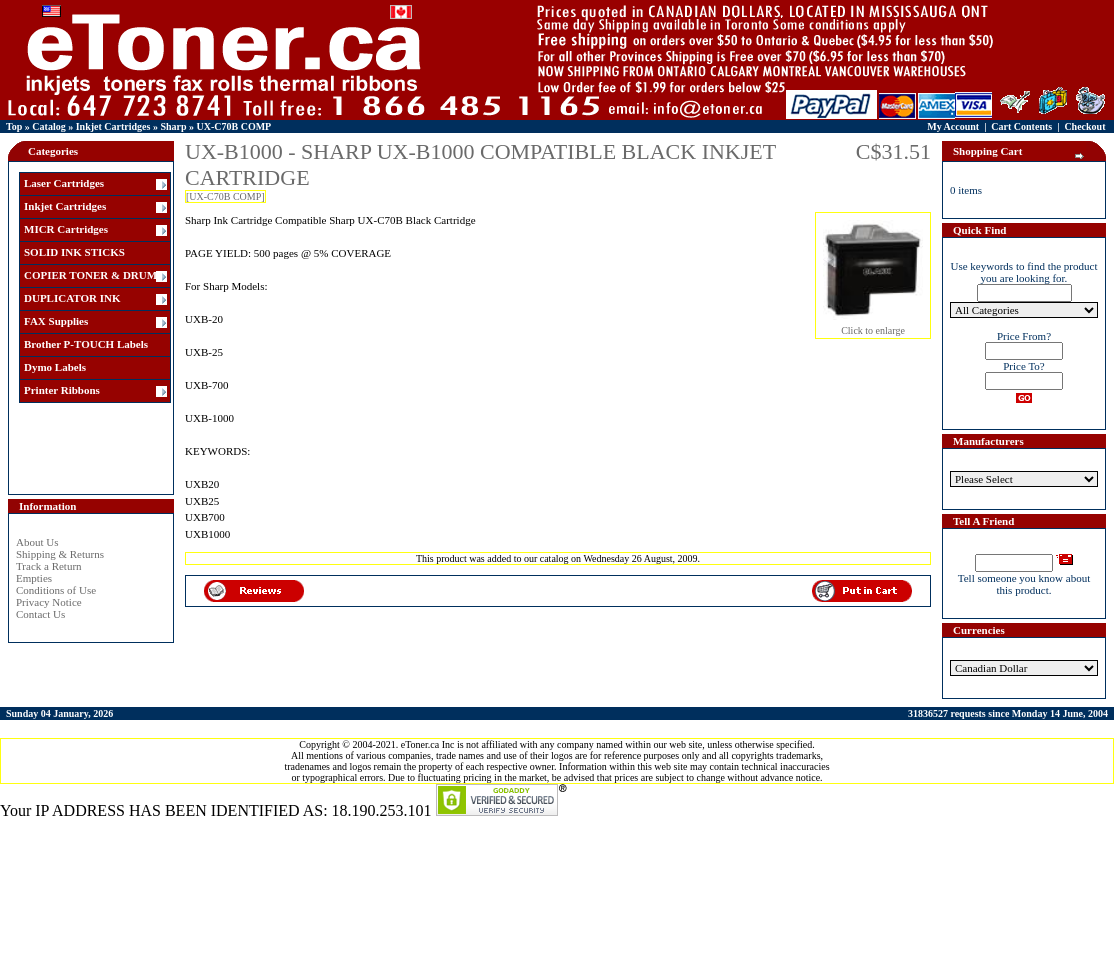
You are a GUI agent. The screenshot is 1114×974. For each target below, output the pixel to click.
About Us (37, 542)
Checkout (1084, 126)
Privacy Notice (49, 602)
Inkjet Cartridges (113, 126)
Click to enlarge (873, 326)
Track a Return (49, 566)
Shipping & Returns (60, 554)
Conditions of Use (56, 590)
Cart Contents (1021, 126)
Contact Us (40, 614)
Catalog (48, 126)
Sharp (173, 126)
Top (14, 126)
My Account (953, 126)
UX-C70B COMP (234, 126)
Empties (34, 578)
